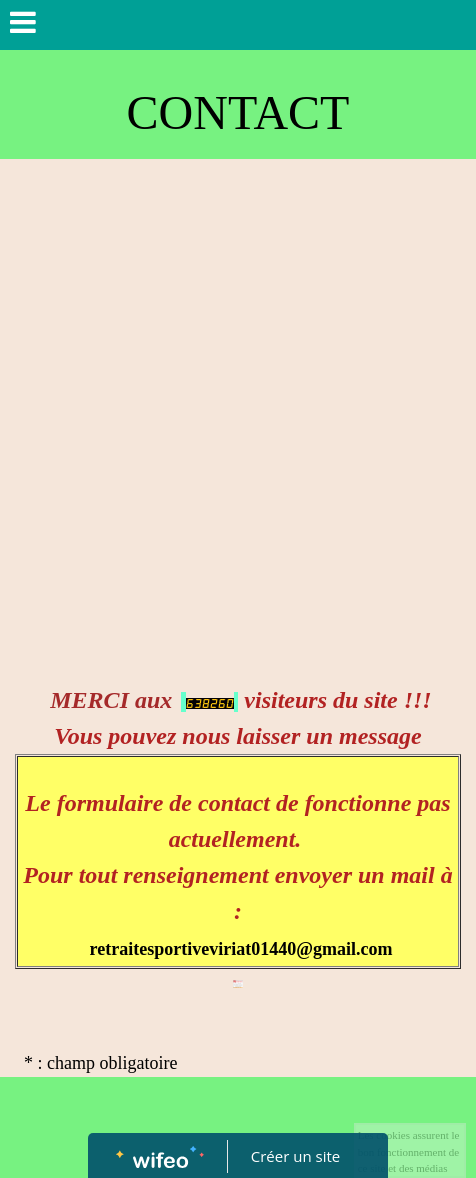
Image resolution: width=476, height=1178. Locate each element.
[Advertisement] (238, 407)
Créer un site (295, 1156)
